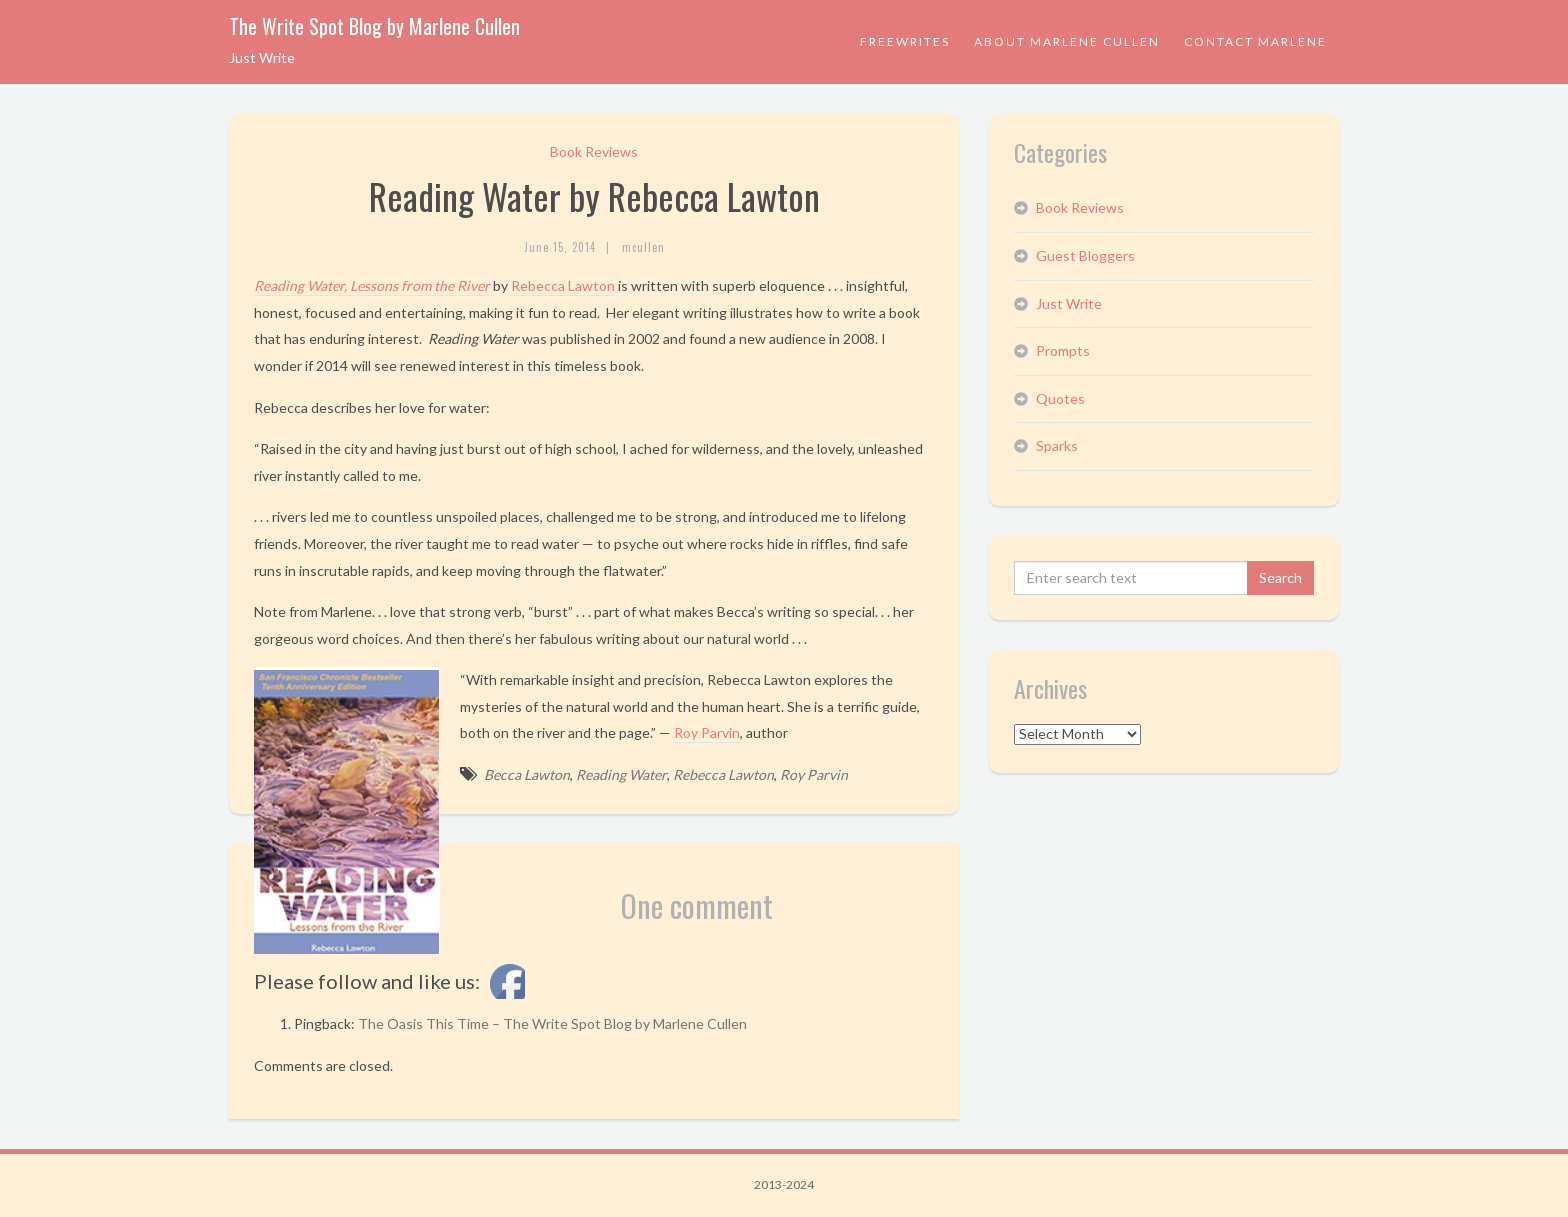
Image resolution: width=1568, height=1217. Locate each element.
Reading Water (621, 774)
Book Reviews (594, 151)
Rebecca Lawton (563, 285)
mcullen (643, 247)
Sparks (1057, 445)
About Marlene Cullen (1067, 41)
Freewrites (905, 41)
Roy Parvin (707, 732)
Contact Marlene (1255, 41)
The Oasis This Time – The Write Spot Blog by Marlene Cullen (552, 1023)
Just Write (1069, 303)
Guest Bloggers (1085, 255)
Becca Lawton (527, 774)
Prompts (1063, 350)
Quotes (1060, 398)
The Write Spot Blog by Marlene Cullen (374, 26)
